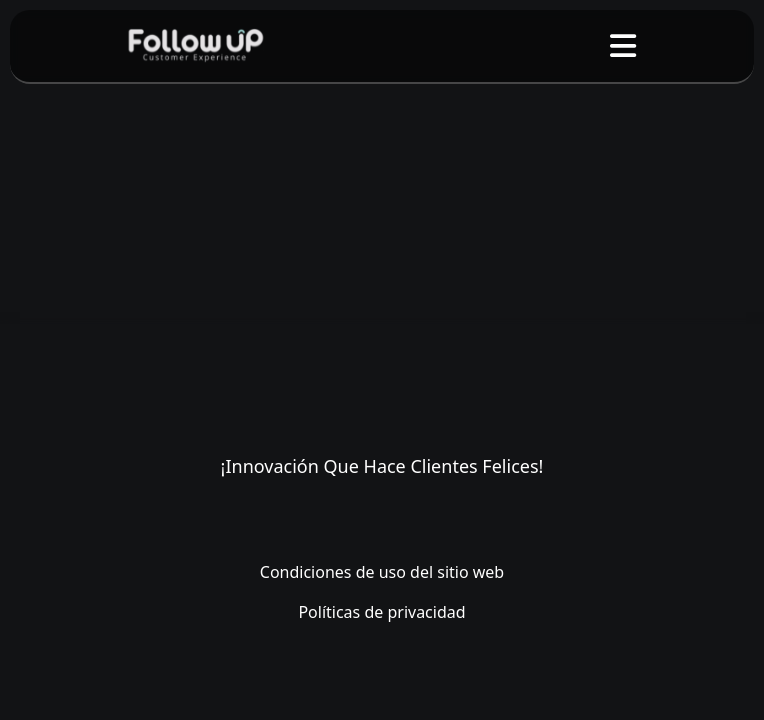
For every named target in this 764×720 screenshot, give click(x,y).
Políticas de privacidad (381, 612)
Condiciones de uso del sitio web (382, 572)
